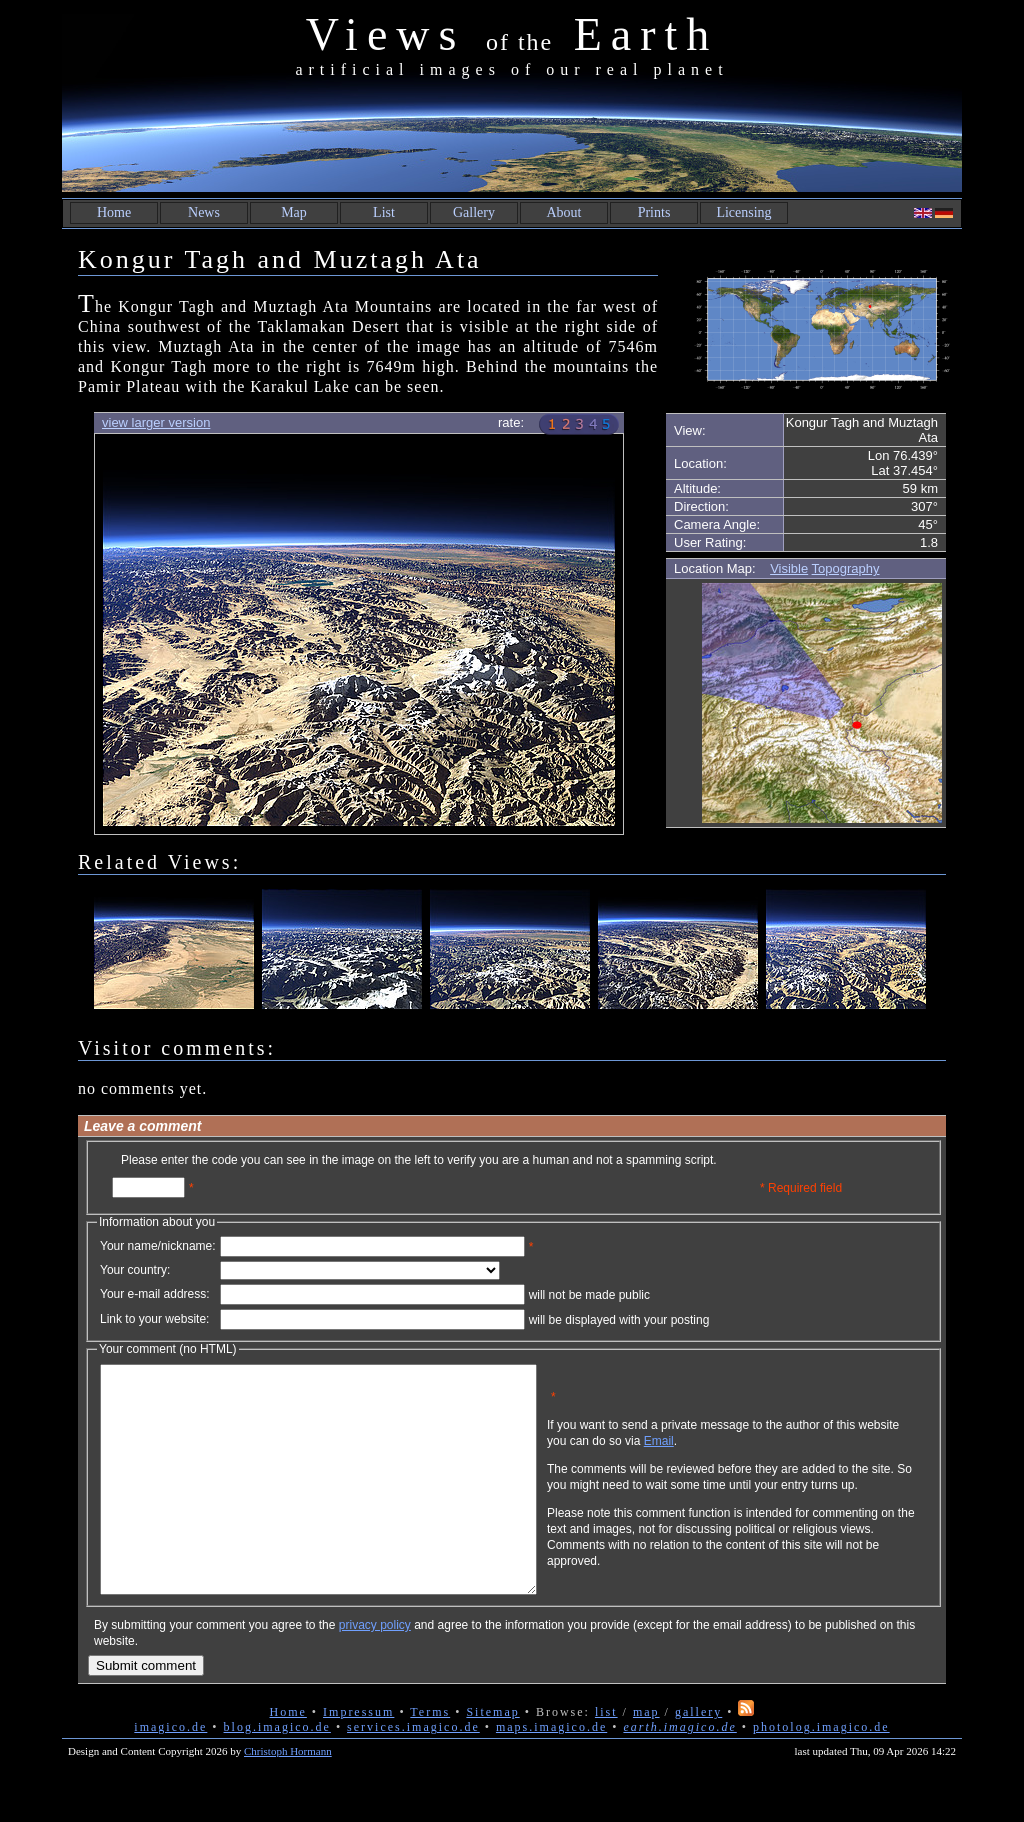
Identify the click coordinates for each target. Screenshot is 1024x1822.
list (606, 1757)
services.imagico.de (413, 1772)
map (646, 1757)
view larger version (156, 422)
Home (114, 212)
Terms (430, 1757)
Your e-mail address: (155, 1294)
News (204, 212)
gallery (698, 1757)
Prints (654, 212)
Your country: (135, 1270)
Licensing (743, 212)
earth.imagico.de (679, 1772)
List (384, 212)
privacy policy (375, 1670)
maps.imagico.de (551, 1772)
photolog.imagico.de (821, 1772)
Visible (789, 568)
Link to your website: (154, 1319)
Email (755, 1456)
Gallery (474, 212)
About (564, 212)
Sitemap (492, 1757)
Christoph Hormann (288, 1796)
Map (294, 212)
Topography (846, 568)
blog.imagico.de (277, 1772)
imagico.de (170, 1772)
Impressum (358, 1757)
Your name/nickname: (158, 1246)
